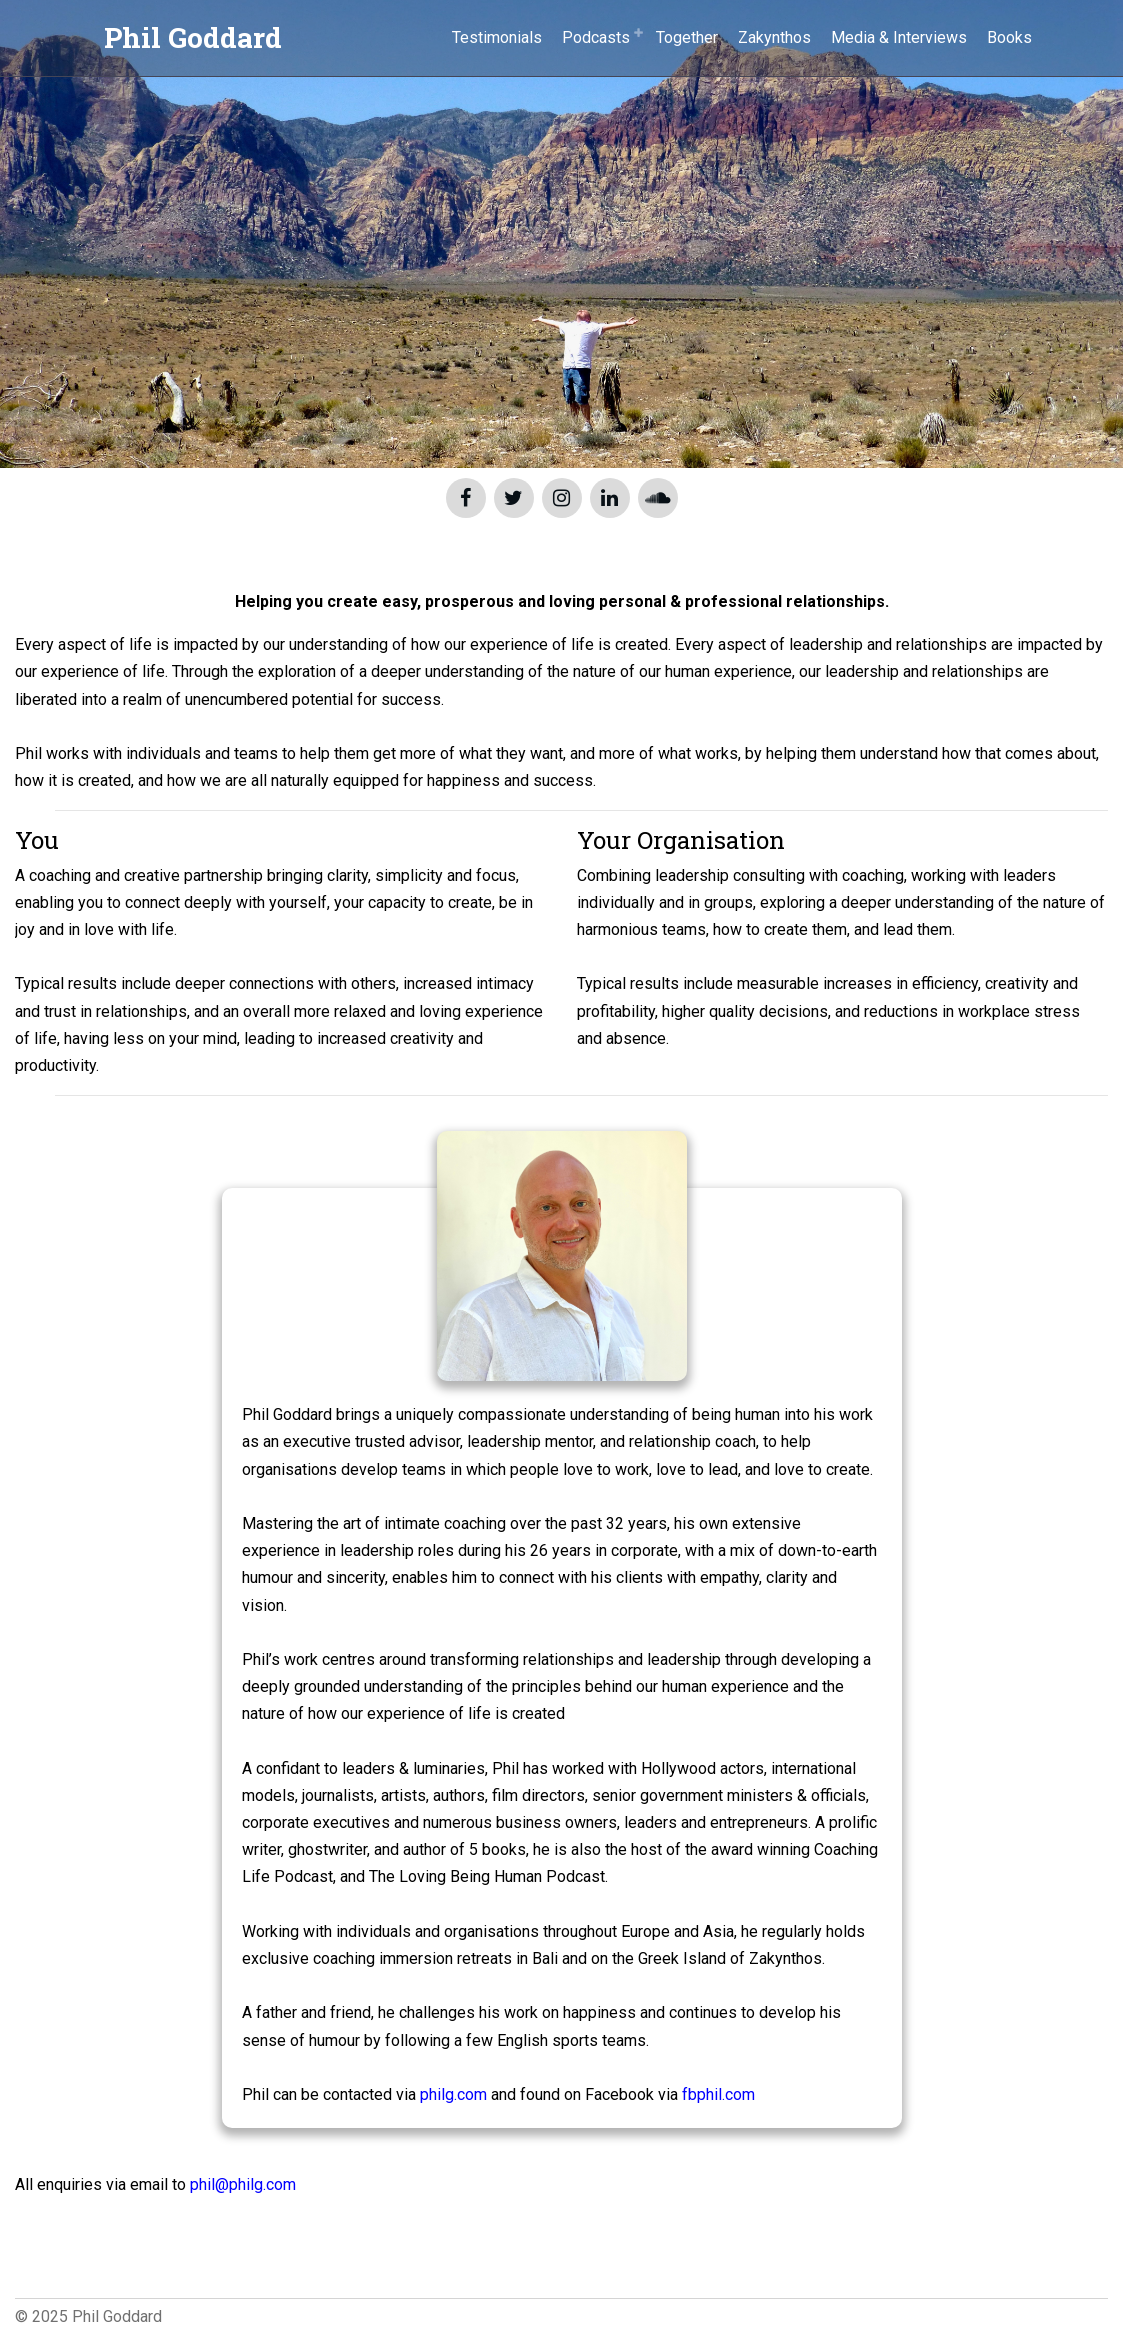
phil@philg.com (243, 2184)
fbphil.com (718, 2094)
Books (1009, 37)
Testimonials (497, 37)
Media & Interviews (899, 37)
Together (687, 37)
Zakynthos (774, 37)
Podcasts (596, 37)
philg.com (453, 2094)
